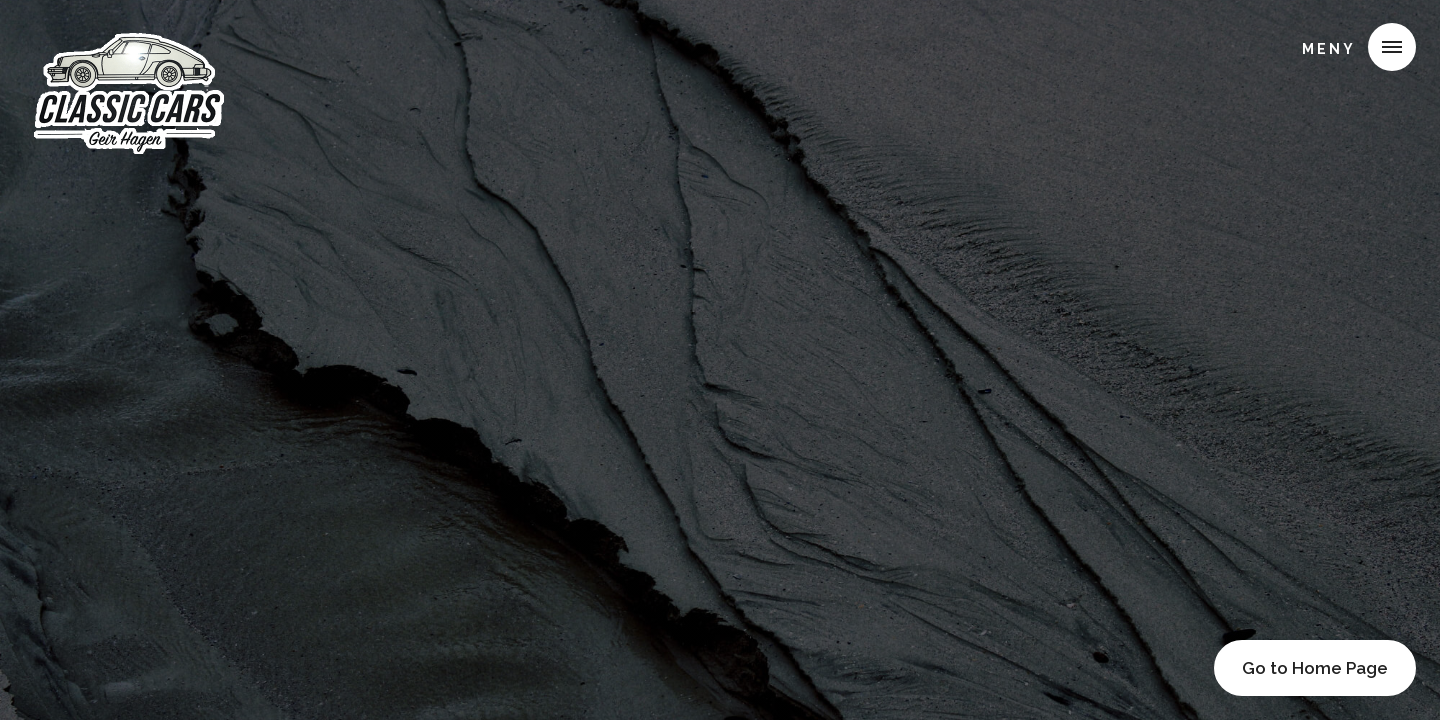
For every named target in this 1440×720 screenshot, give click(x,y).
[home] (127, 44)
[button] (1351, 47)
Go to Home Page (1315, 668)
